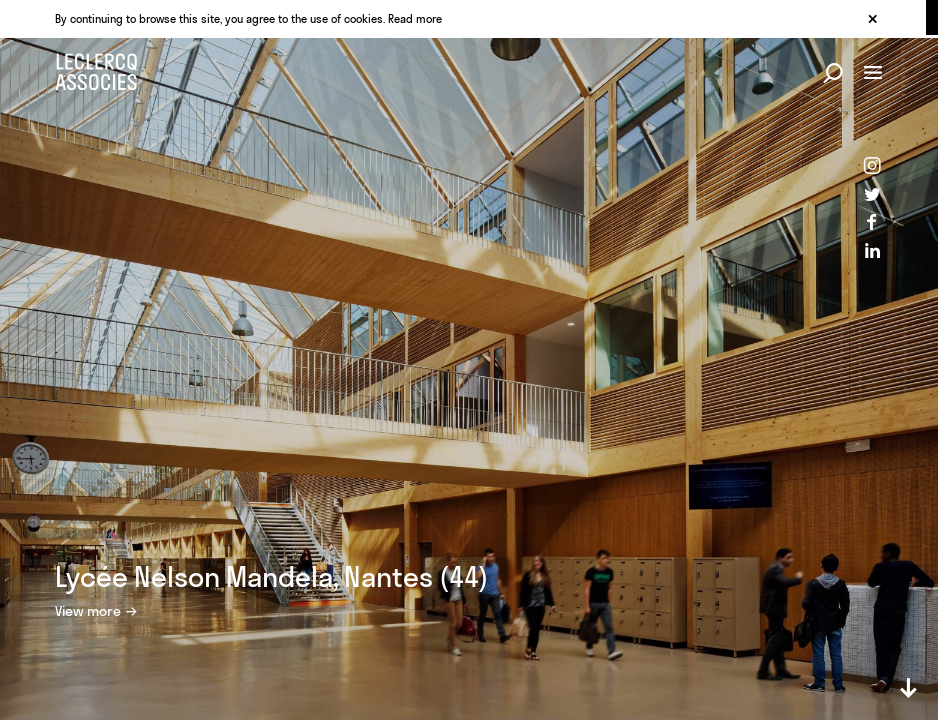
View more (88, 611)
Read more (415, 19)
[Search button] (833, 74)
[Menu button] (873, 74)
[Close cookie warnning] (872, 19)
